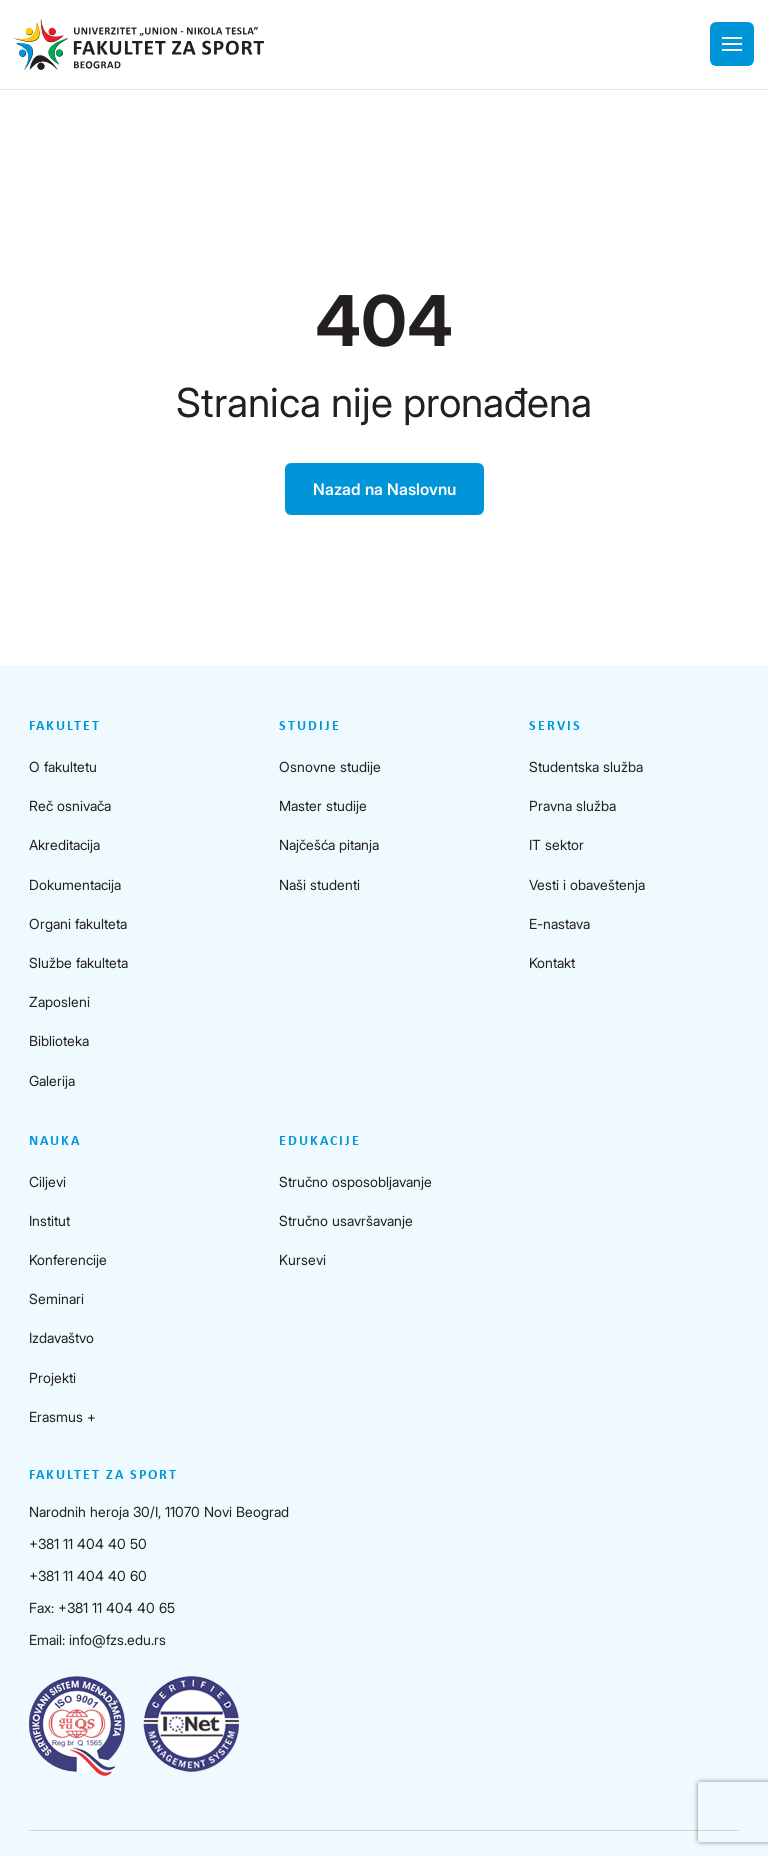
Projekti (52, 1377)
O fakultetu (63, 766)
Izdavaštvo (61, 1337)
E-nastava (559, 923)
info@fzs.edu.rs (117, 1639)
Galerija (52, 1080)
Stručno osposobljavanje (355, 1181)
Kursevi (302, 1259)
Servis (555, 726)
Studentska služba (586, 766)
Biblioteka (59, 1040)
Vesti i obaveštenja (587, 884)
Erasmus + (62, 1416)
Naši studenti (319, 884)
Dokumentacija (75, 884)
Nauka (55, 1141)
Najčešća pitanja (329, 844)
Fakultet (65, 726)
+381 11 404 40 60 (88, 1575)
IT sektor (556, 844)
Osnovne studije (330, 766)
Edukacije (320, 1141)
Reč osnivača (70, 805)
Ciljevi (47, 1181)
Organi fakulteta (78, 923)
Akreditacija (64, 844)
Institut (49, 1220)
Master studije (323, 805)
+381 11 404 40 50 (88, 1543)
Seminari (56, 1298)
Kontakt (552, 962)
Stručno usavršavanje (346, 1220)
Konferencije (68, 1259)
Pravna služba (572, 805)
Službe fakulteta (78, 962)
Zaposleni (59, 1001)
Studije (310, 726)
